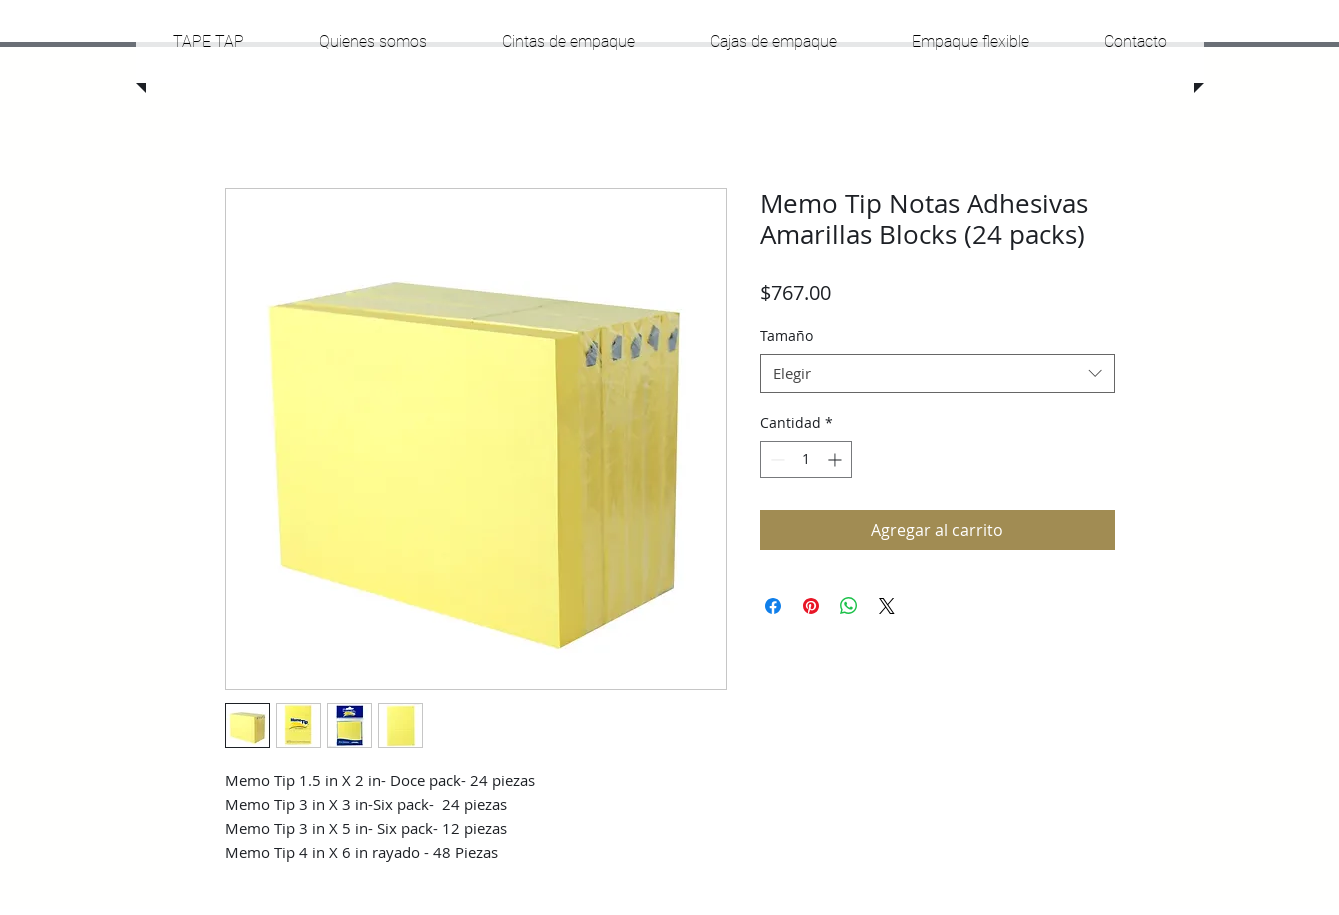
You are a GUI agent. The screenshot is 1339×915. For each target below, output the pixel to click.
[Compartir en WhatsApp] (849, 606)
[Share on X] (887, 606)
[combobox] (937, 373)
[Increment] (836, 459)
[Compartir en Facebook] (773, 606)
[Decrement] (775, 459)
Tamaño (786, 335)
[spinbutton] (806, 459)
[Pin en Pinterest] (811, 606)
